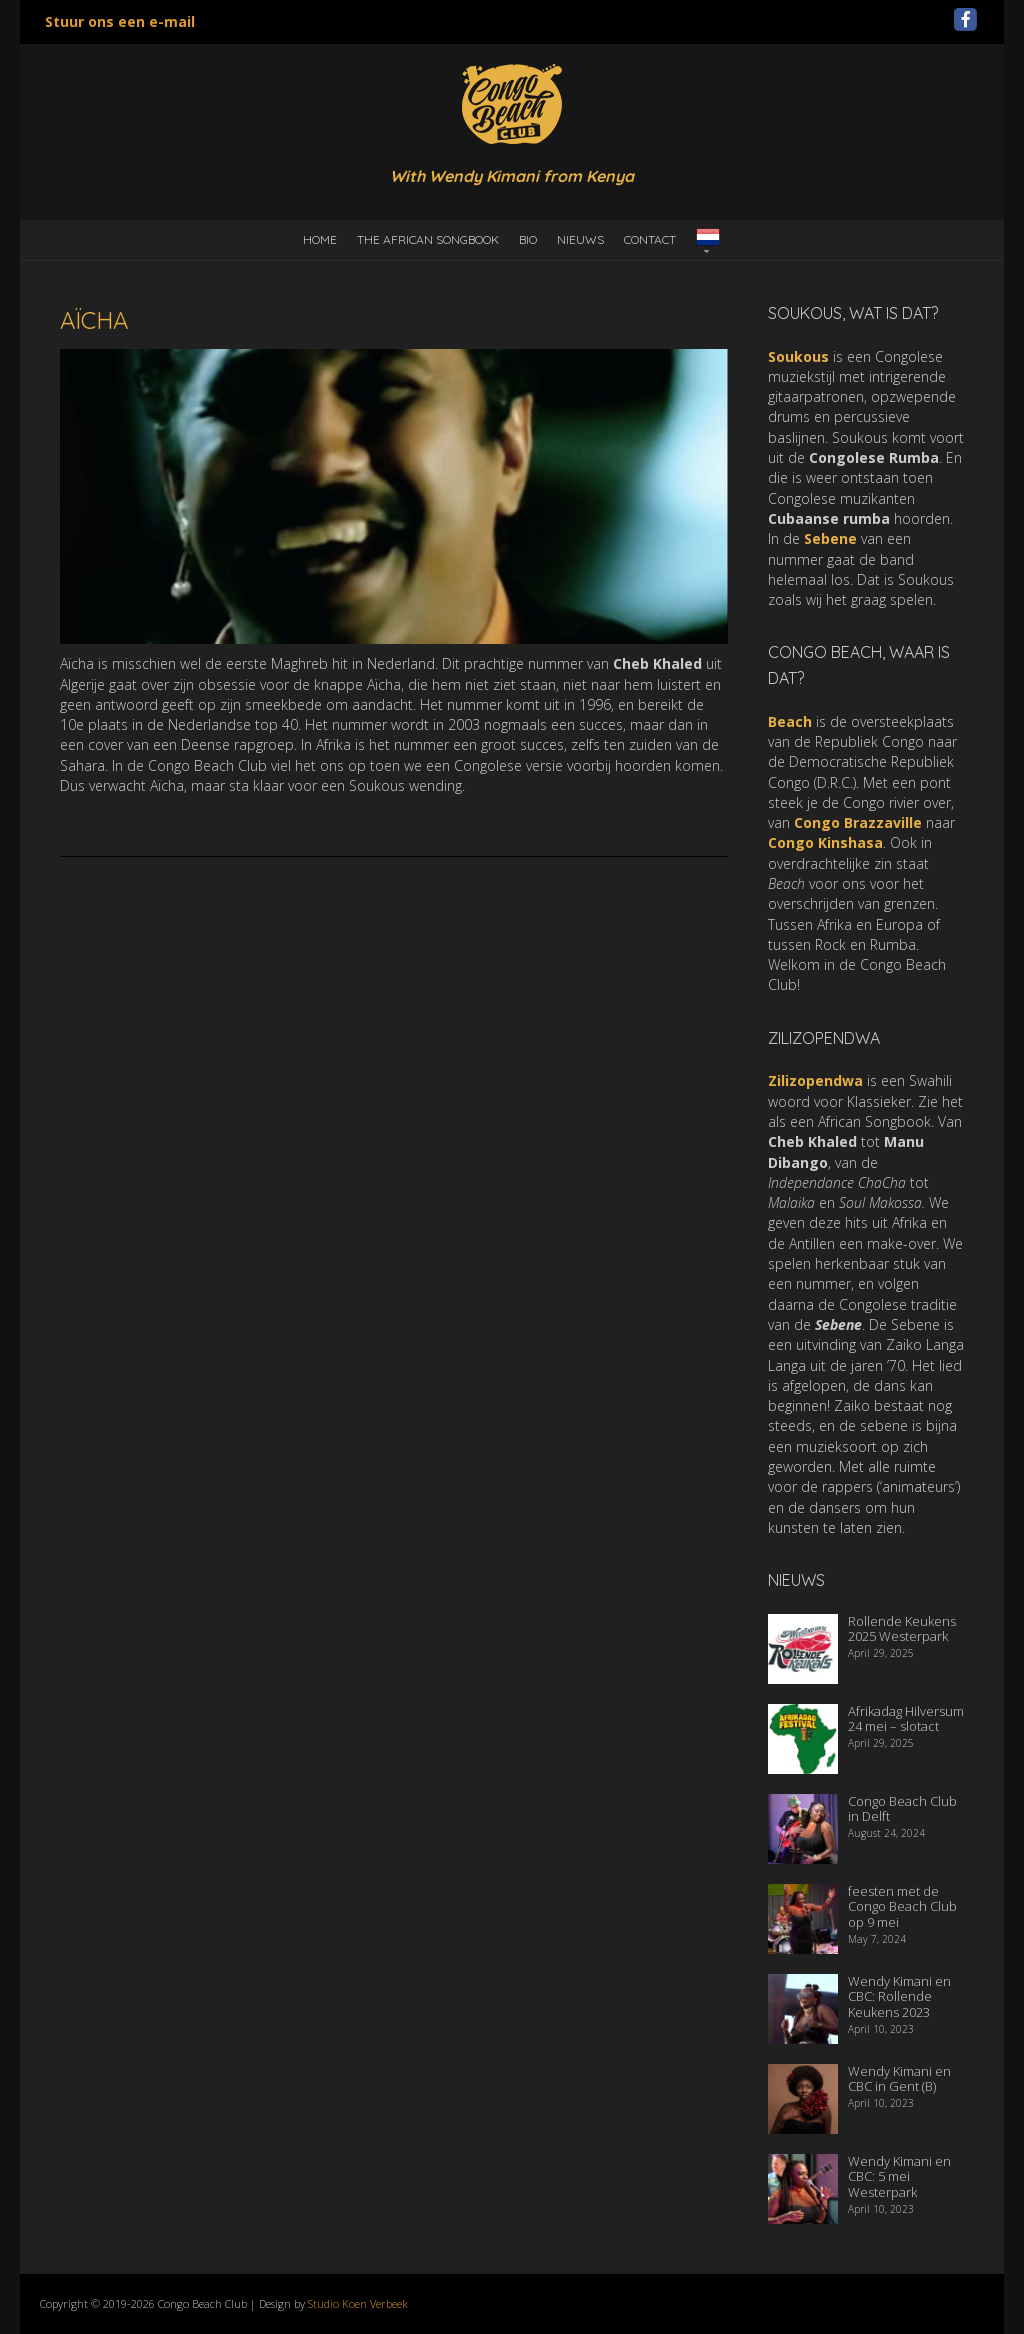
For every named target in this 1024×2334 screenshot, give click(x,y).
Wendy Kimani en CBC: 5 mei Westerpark (899, 2176)
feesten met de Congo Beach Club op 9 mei (902, 1906)
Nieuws (580, 239)
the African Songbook (428, 239)
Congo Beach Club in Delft (902, 1809)
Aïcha (94, 320)
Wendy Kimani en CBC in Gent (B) (899, 2079)
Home (320, 239)
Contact (650, 239)
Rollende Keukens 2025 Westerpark (902, 1629)
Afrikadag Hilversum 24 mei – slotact (906, 1719)
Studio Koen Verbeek (358, 2303)
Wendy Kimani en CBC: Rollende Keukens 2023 (899, 1996)
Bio (528, 239)
